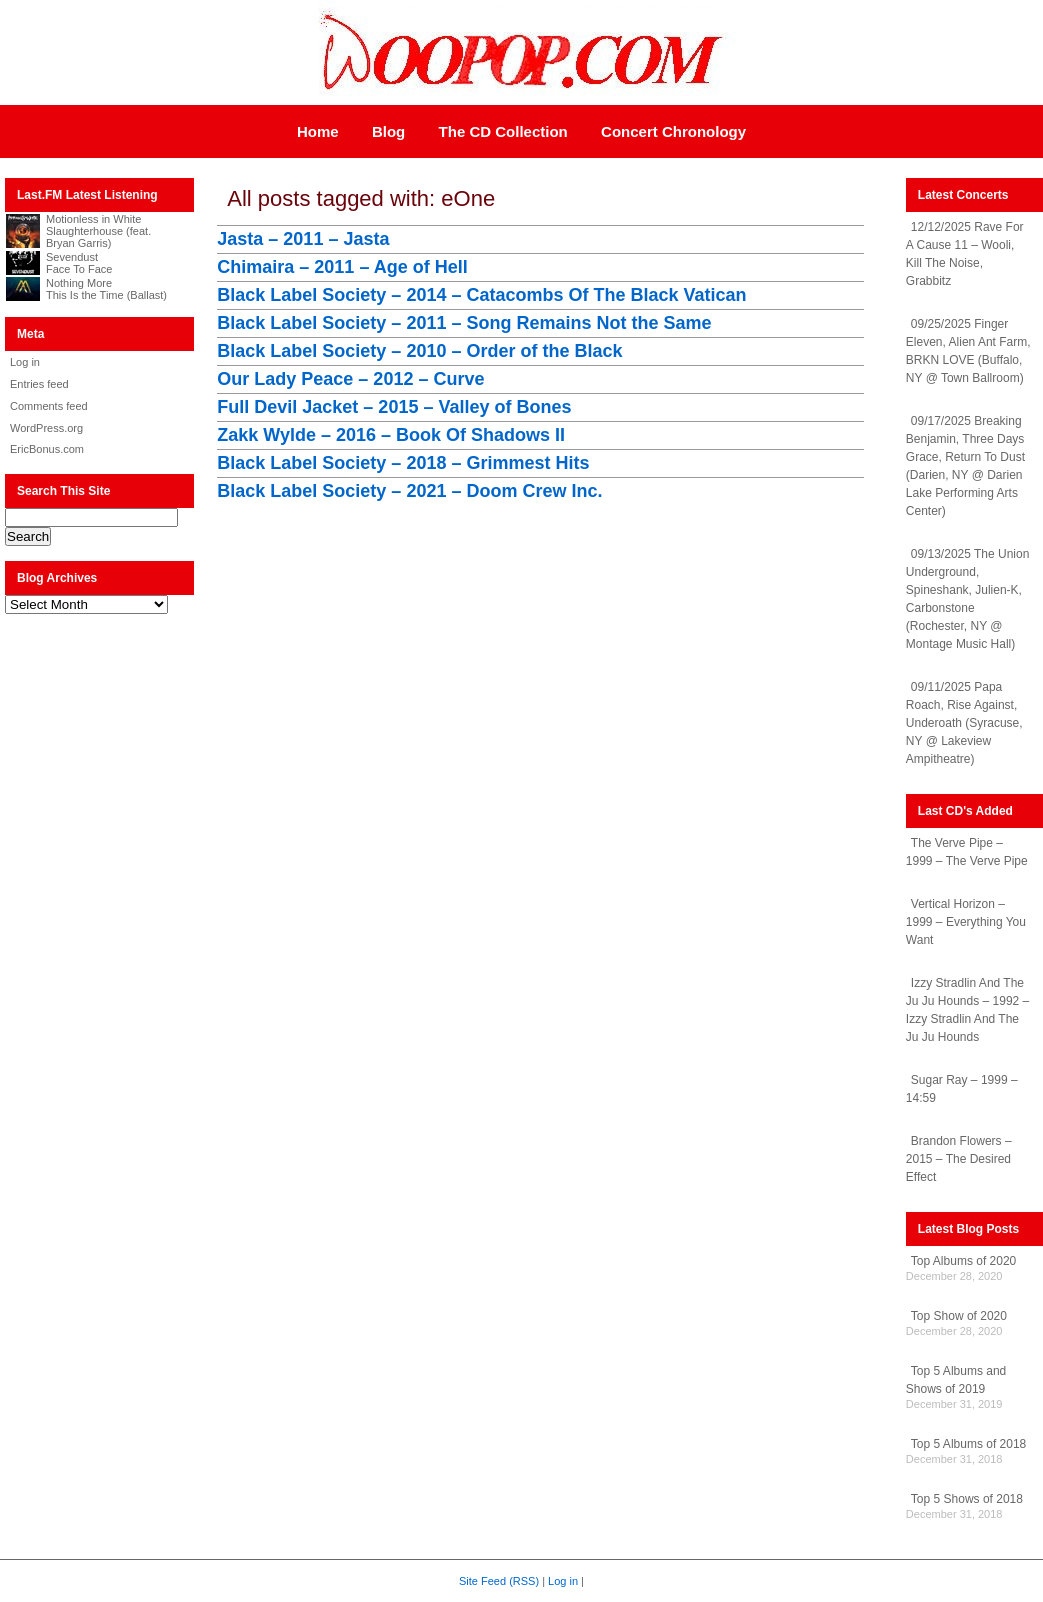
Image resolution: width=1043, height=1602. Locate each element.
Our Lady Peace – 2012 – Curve (350, 379)
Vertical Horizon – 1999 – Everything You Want (966, 922)
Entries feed (39, 384)
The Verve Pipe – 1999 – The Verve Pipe (967, 852)
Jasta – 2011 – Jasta (303, 239)
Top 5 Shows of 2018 (967, 1499)
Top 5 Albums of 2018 (968, 1444)
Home (318, 131)
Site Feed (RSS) (499, 1581)
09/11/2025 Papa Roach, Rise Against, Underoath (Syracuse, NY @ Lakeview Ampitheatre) (964, 723)
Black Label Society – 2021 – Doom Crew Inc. (409, 491)
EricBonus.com (47, 449)
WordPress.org (46, 428)
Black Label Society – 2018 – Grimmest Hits (403, 463)
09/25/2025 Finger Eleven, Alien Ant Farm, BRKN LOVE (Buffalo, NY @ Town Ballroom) (968, 351)
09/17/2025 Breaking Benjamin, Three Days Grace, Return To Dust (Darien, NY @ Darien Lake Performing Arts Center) (965, 466)
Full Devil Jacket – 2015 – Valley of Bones (394, 407)
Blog (388, 131)
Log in (25, 362)
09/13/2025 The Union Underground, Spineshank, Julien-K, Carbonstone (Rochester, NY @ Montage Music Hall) (968, 599)
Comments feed (49, 406)
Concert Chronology (673, 131)
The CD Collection (503, 131)
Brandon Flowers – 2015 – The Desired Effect (959, 1159)
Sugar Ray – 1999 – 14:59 (962, 1089)
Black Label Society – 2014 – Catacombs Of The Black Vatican (481, 295)
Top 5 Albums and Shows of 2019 (956, 1380)
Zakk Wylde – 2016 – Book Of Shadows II (391, 435)
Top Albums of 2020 (963, 1261)
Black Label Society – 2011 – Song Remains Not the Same (464, 323)
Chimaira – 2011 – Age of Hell (342, 267)
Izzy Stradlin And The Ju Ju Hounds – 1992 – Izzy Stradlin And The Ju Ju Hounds (967, 1010)
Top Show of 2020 (959, 1316)
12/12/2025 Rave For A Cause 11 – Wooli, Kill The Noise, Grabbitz (965, 254)
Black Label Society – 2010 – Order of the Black (419, 351)
